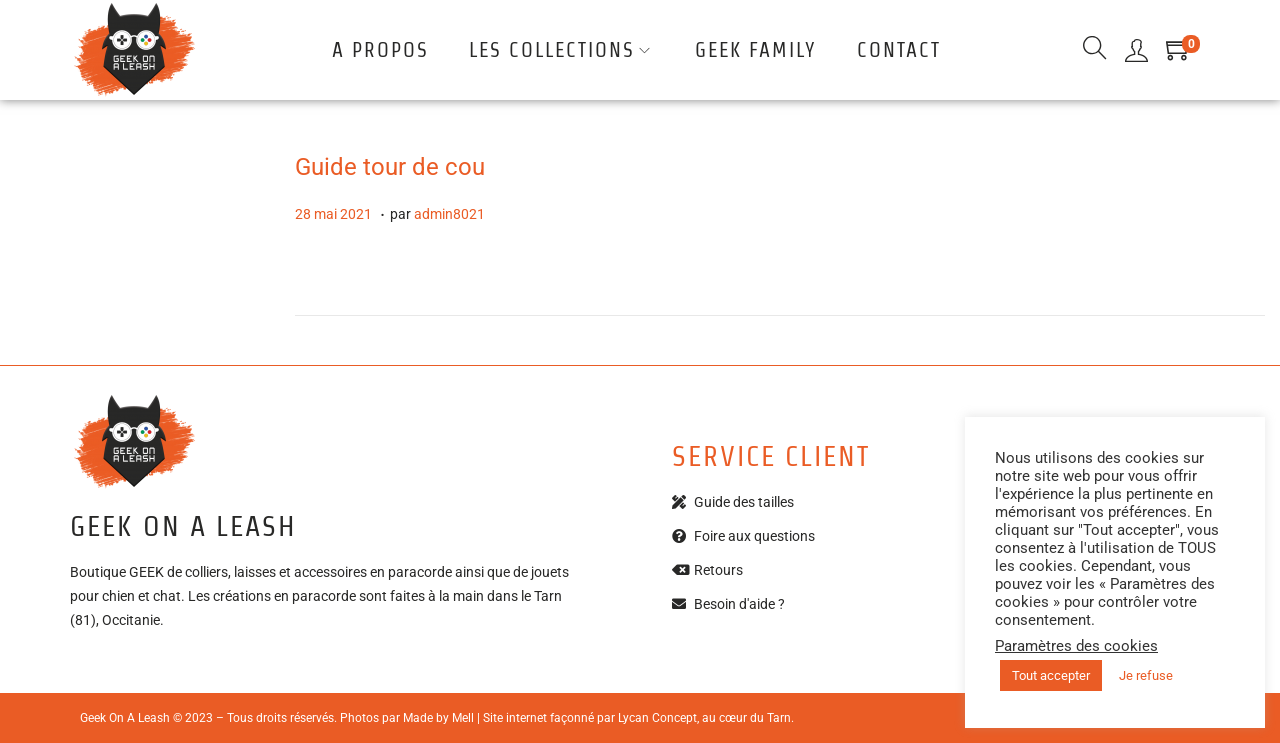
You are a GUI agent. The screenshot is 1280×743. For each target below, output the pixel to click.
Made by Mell (438, 718)
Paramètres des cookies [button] (1076, 646)
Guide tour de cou (390, 167)
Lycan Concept (657, 718)
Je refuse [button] (1146, 675)
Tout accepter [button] (1051, 675)
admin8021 (449, 214)
